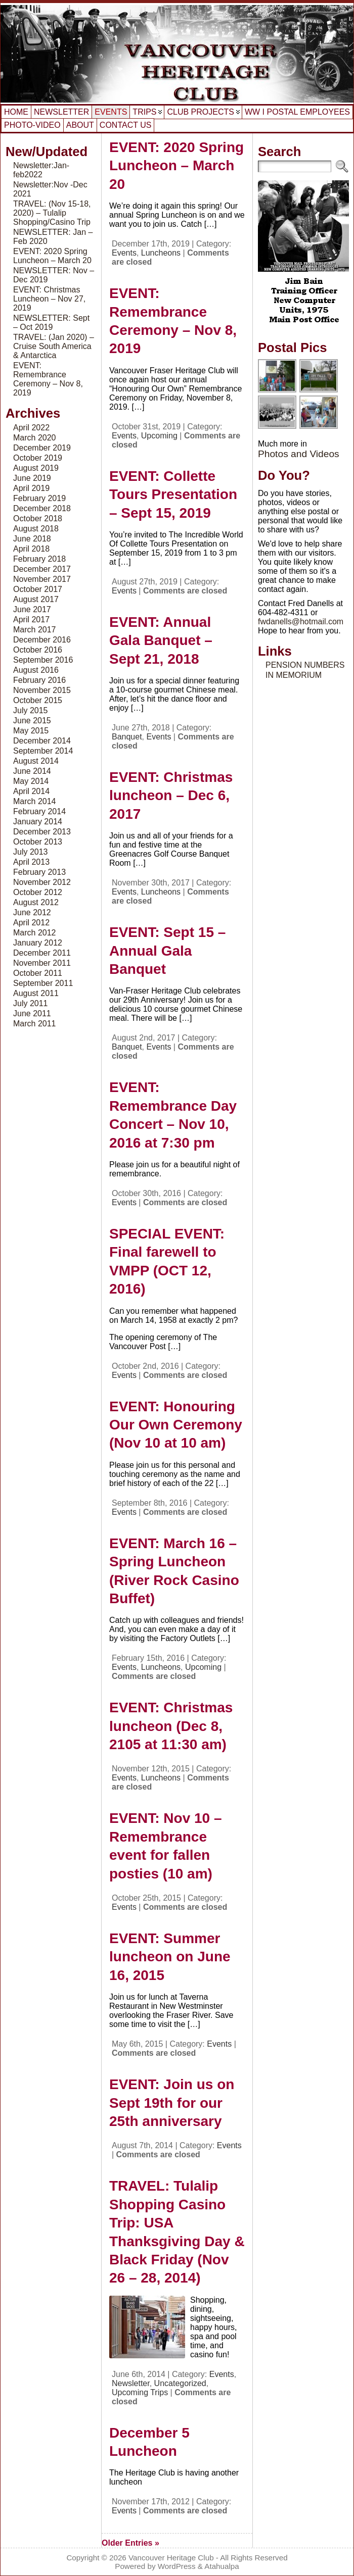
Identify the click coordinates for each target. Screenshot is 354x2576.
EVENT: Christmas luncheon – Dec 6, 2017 (171, 795)
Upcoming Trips (140, 2392)
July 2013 (30, 852)
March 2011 (34, 1023)
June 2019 (32, 478)
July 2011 (30, 1003)
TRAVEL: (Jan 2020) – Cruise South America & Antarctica (53, 346)
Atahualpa (221, 2566)
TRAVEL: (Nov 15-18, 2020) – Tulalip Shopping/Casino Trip (52, 213)
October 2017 (37, 589)
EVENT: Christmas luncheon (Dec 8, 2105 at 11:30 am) (171, 1726)
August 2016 (36, 670)
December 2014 (42, 740)
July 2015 (30, 710)
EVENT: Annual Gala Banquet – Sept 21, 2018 (160, 640)
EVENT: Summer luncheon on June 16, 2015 (170, 1956)
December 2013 (42, 831)
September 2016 (43, 660)
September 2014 (43, 751)
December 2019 (42, 447)
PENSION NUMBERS (305, 665)
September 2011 (43, 983)
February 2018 (39, 559)
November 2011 (42, 963)
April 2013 (31, 862)
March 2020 (34, 437)
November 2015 (42, 690)
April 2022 (31, 427)
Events (124, 253)
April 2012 (31, 922)
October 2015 (37, 700)
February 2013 (39, 872)
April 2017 (31, 619)
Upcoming (159, 435)
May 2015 (31, 730)
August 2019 (36, 468)
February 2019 (39, 498)
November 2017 (42, 579)
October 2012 (37, 892)
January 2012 (37, 942)
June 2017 (32, 609)
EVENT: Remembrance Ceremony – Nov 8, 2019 (48, 379)
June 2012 (32, 912)
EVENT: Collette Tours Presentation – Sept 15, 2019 (173, 494)
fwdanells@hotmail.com (300, 621)
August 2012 (36, 902)
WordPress (177, 2566)
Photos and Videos (298, 454)
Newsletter (131, 2383)
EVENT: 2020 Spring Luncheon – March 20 (52, 256)
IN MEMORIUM (294, 675)
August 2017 (36, 599)
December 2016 (42, 639)
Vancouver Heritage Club (171, 2557)
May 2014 (31, 781)
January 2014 (37, 821)
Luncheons (161, 253)
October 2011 (37, 973)
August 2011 (36, 993)
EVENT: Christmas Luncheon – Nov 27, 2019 (49, 298)
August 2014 (36, 761)
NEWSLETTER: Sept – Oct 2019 (51, 322)
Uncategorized (180, 2383)
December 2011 (42, 953)
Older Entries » (130, 2543)
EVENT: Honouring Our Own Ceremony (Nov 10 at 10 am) (175, 1425)
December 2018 (42, 508)
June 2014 (32, 771)
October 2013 (37, 841)
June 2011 (32, 1013)
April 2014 (31, 791)
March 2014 (34, 801)
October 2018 (37, 518)
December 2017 (42, 569)
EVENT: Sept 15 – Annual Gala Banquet (167, 950)
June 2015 (32, 720)
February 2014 (39, 811)
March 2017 (34, 629)
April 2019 (31, 488)
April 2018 (31, 548)
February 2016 (39, 680)
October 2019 (37, 458)
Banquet (127, 736)
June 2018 (32, 538)
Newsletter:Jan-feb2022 (41, 170)
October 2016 (37, 650)
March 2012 (34, 932)
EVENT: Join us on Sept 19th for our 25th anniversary (171, 2102)
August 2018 (36, 528)
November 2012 (42, 882)
